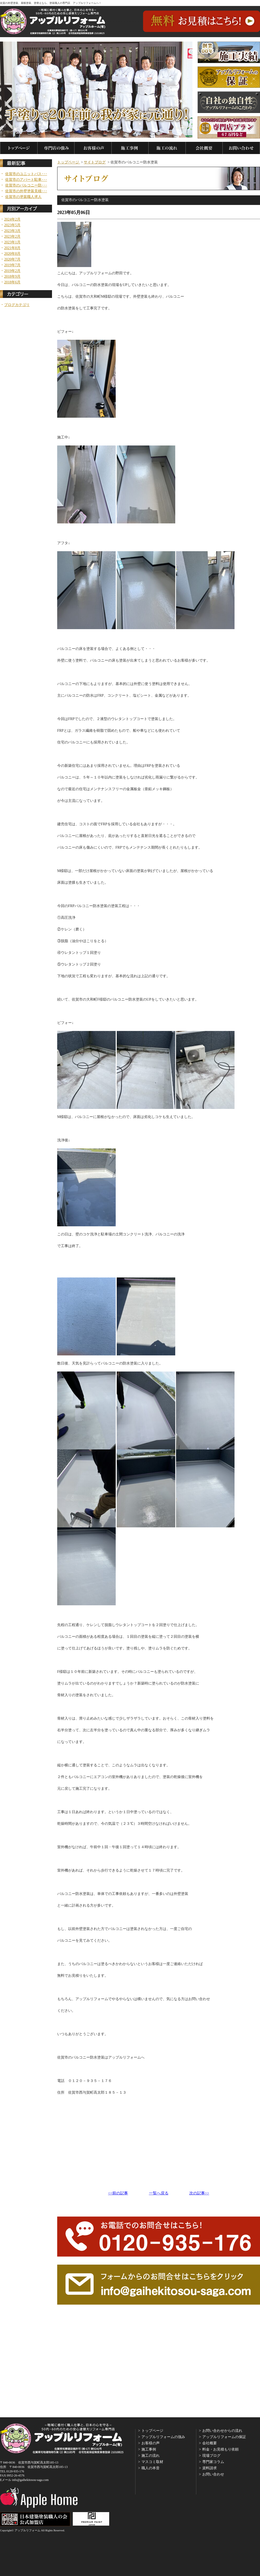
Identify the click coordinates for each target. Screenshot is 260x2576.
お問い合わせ (213, 2474)
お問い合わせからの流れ (222, 2431)
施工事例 (148, 2449)
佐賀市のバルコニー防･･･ (26, 185)
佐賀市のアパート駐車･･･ (26, 180)
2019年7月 (12, 265)
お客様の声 (150, 2443)
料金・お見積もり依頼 (220, 2449)
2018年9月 (12, 276)
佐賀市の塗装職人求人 (23, 197)
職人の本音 (150, 2468)
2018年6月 (12, 282)
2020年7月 (12, 259)
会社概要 (209, 2443)
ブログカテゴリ (17, 305)
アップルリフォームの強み (163, 2437)
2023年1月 (12, 242)
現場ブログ (211, 2456)
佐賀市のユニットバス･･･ (26, 174)
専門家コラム (213, 2462)
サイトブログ (95, 162)
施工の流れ (150, 2456)
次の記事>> (199, 2193)
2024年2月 (12, 219)
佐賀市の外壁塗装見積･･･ (26, 191)
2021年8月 (12, 248)
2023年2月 (12, 236)
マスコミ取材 (152, 2462)
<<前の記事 (118, 2193)
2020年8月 (12, 254)
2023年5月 (12, 225)
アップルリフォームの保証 (224, 2437)
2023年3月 (12, 231)
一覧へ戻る (158, 2193)
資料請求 (209, 2468)
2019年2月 (12, 271)
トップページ (68, 162)
